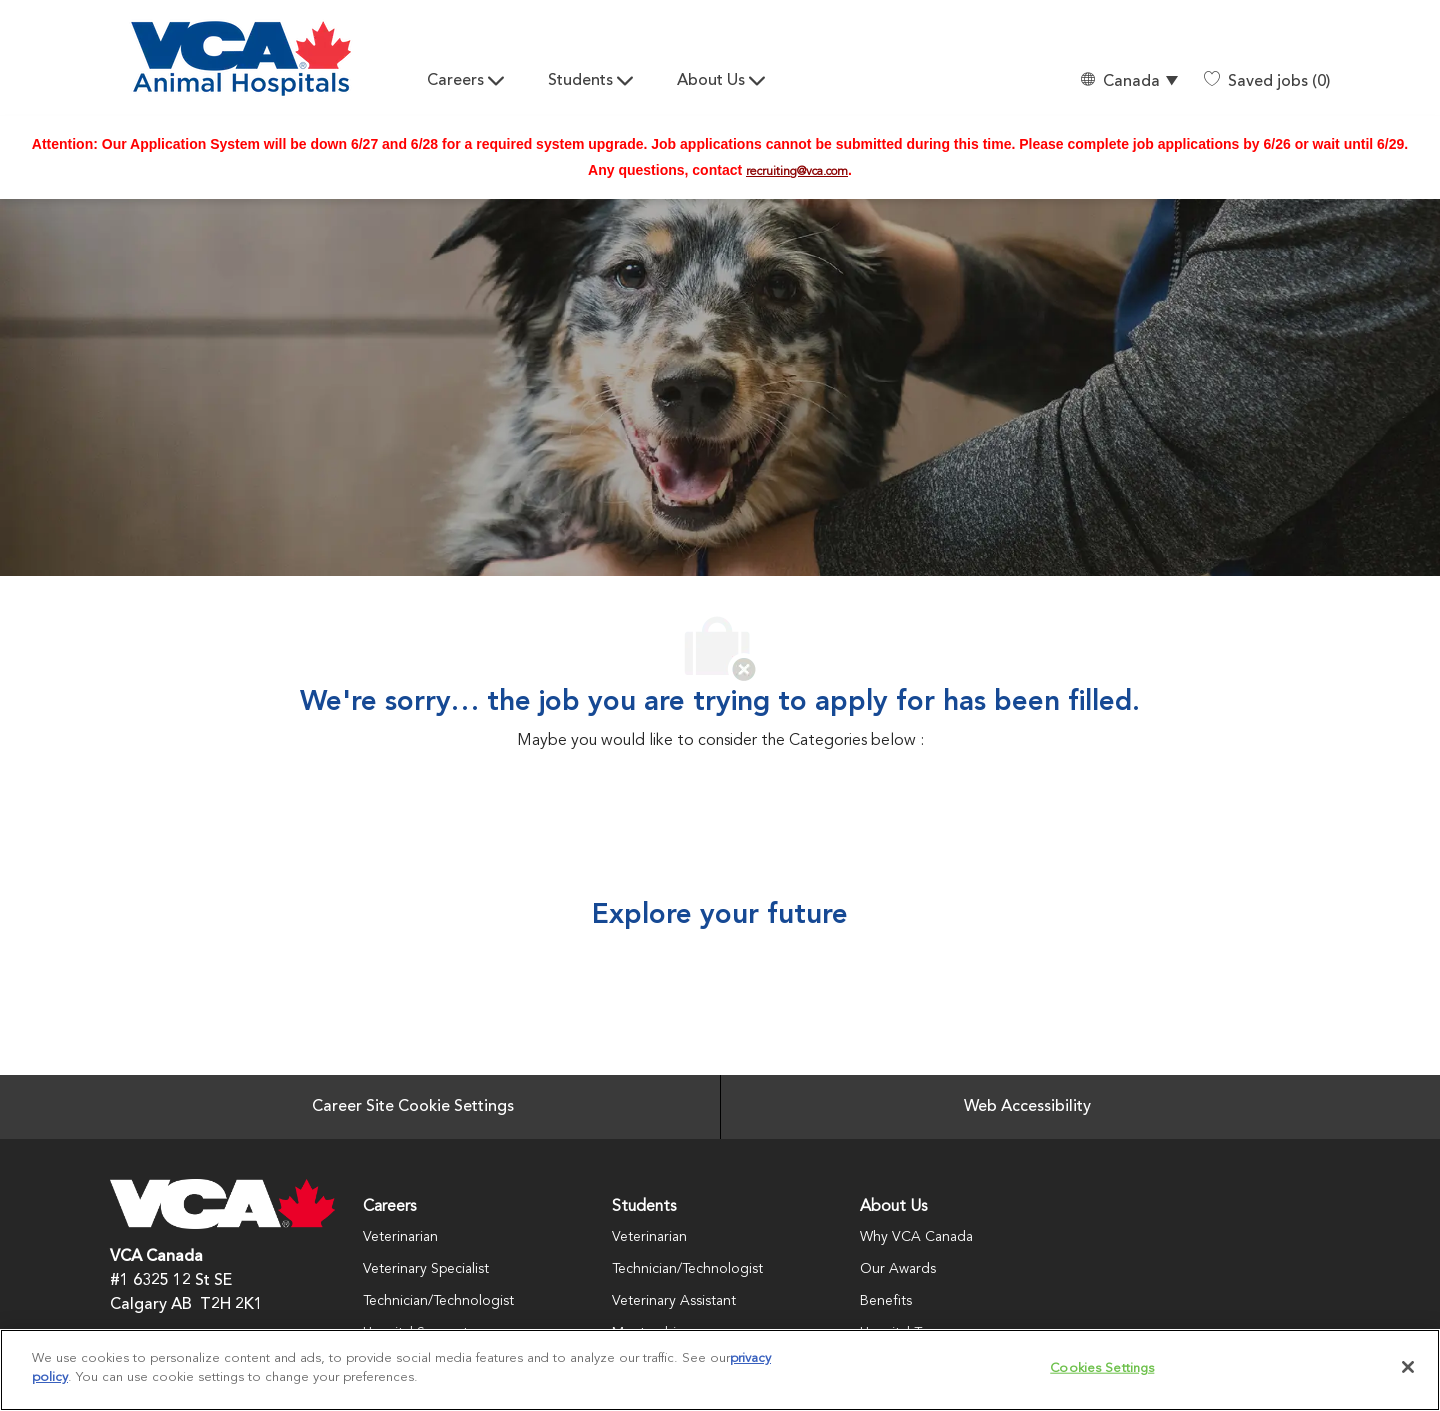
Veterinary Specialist (426, 1269)
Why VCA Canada (916, 1237)
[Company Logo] (241, 58)
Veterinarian (400, 1237)
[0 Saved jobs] (1267, 82)
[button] (1128, 81)
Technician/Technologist (438, 1301)
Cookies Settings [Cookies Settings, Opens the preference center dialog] (1102, 1368)
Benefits (886, 1301)
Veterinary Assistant (674, 1301)
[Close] (1408, 1367)
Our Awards (898, 1269)
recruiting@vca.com (797, 172)
